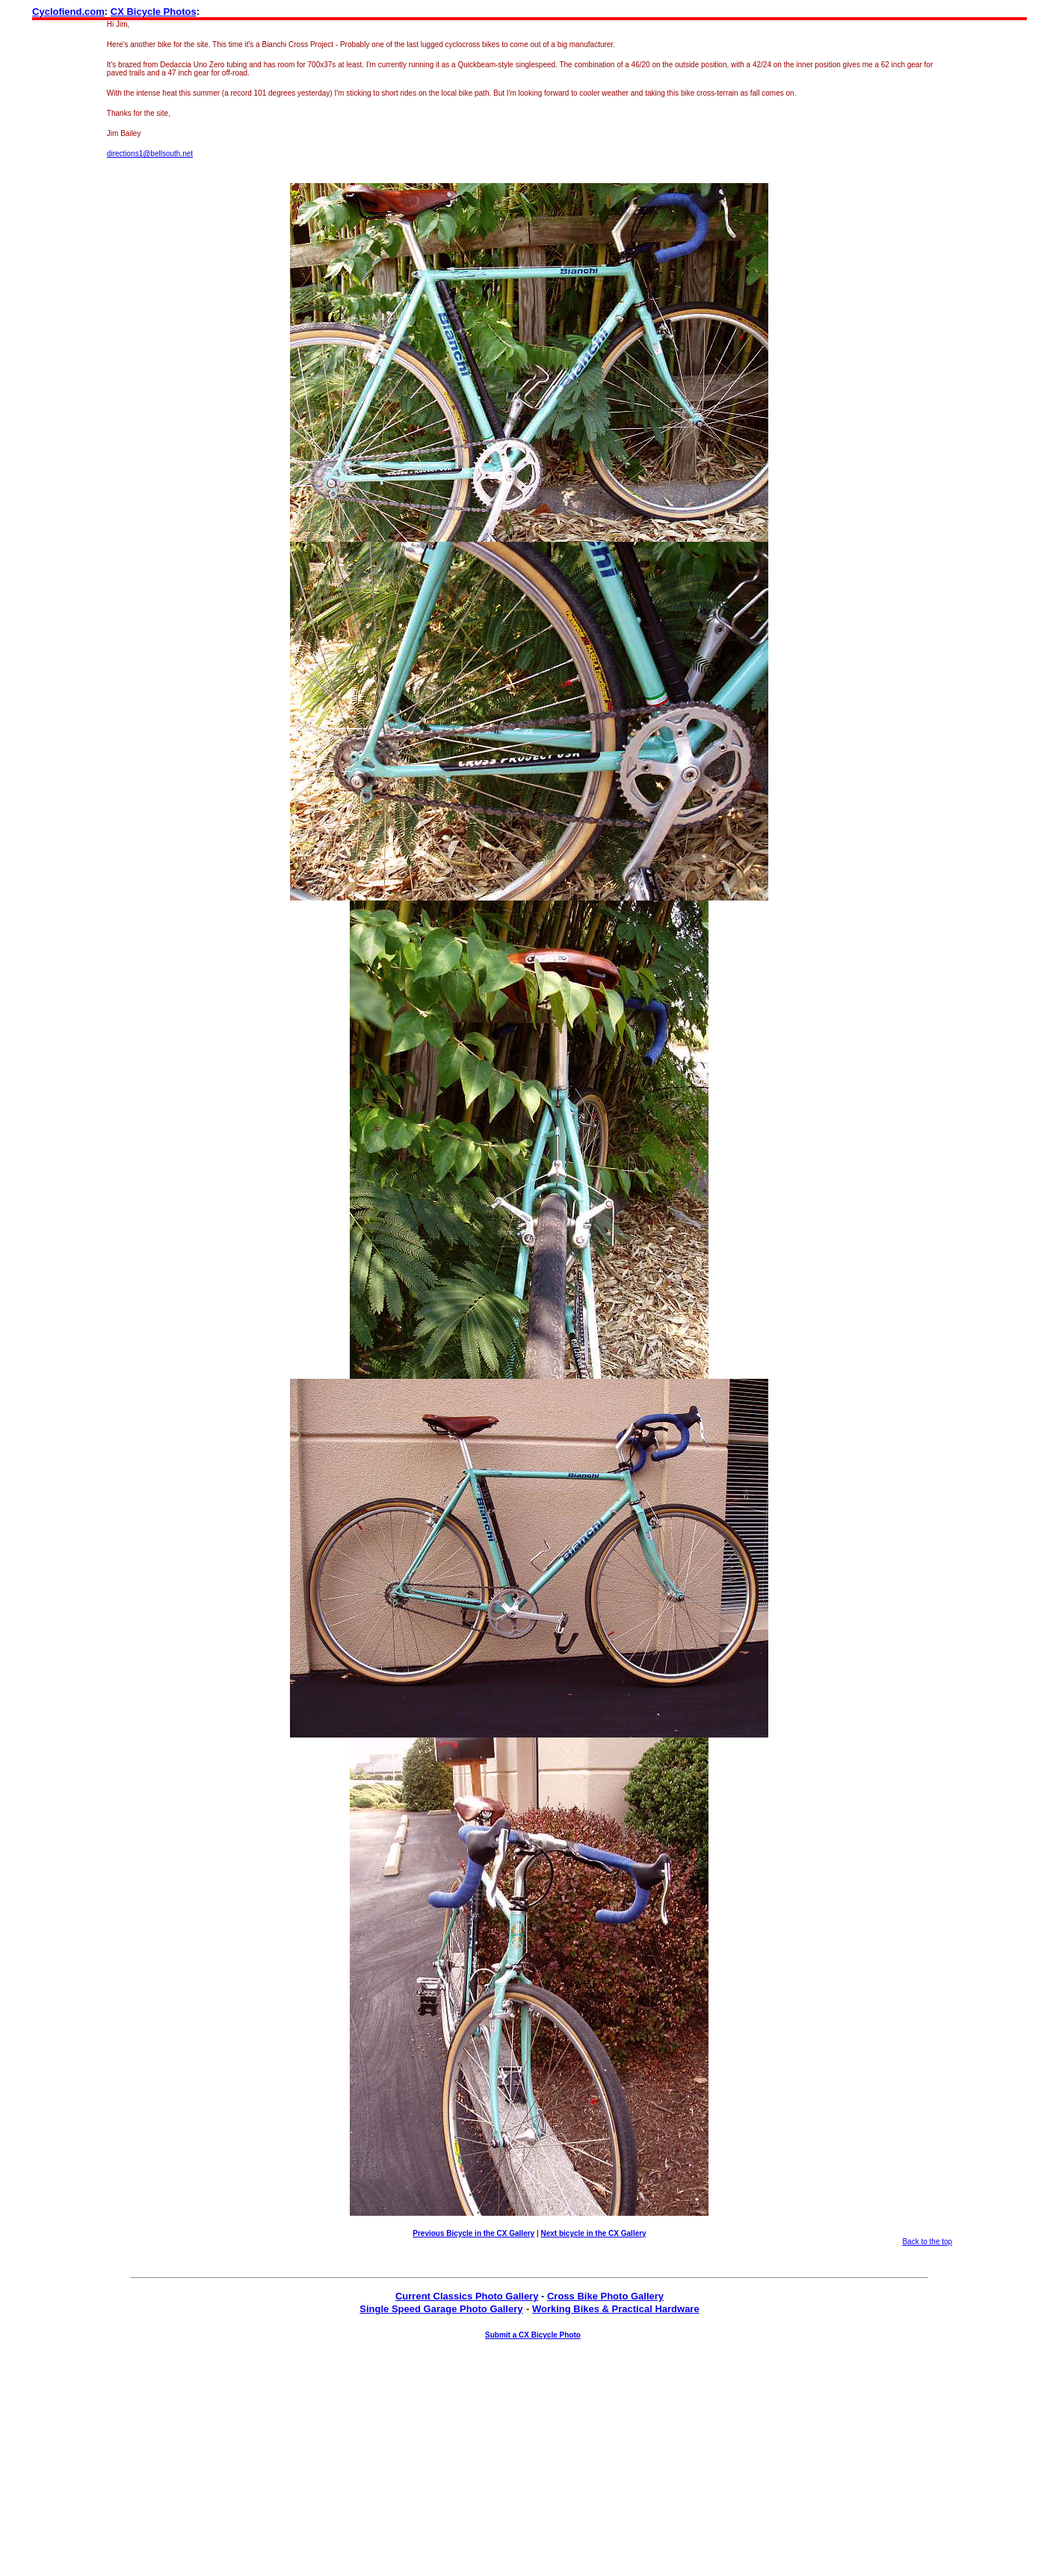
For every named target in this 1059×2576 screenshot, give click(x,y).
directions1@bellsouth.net (150, 153)
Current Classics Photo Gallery (466, 2296)
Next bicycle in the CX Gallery (593, 2233)
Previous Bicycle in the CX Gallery (473, 2233)
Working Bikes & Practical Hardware (616, 2308)
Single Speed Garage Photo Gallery (440, 2308)
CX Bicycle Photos (154, 11)
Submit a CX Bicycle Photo (533, 2335)
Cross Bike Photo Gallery (605, 2296)
